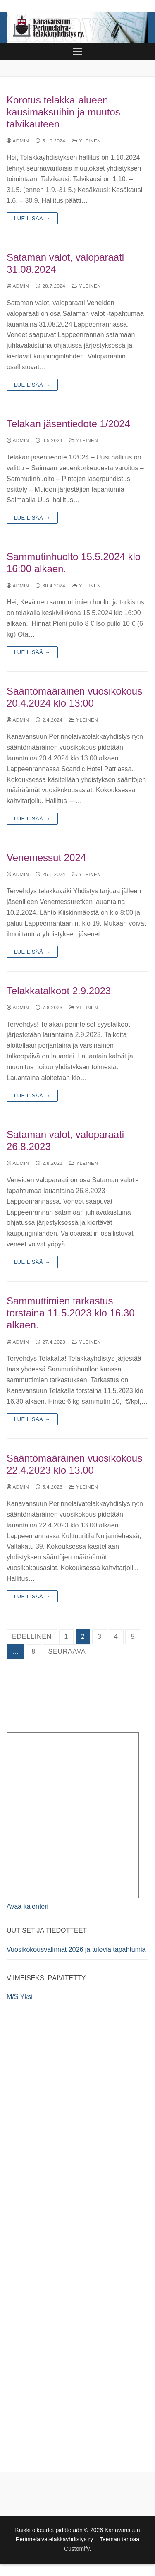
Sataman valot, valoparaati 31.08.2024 (65, 263)
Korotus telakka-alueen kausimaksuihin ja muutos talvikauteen (63, 112)
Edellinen (32, 1636)
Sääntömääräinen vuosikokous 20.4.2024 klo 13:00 (74, 697)
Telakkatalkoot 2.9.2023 (59, 990)
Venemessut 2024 (46, 857)
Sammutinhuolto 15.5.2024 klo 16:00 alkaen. (74, 562)
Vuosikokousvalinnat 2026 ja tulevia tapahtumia (76, 1949)
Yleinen (86, 140)
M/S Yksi (20, 1996)
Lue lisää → (32, 218)
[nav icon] (77, 51)
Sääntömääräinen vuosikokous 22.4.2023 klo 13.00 (74, 1464)
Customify (76, 2548)
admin (18, 140)
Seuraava (67, 1651)
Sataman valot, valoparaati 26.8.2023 (65, 1140)
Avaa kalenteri (27, 1906)
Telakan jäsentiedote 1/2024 (68, 423)
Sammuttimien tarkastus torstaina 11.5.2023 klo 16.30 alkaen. (71, 1312)
